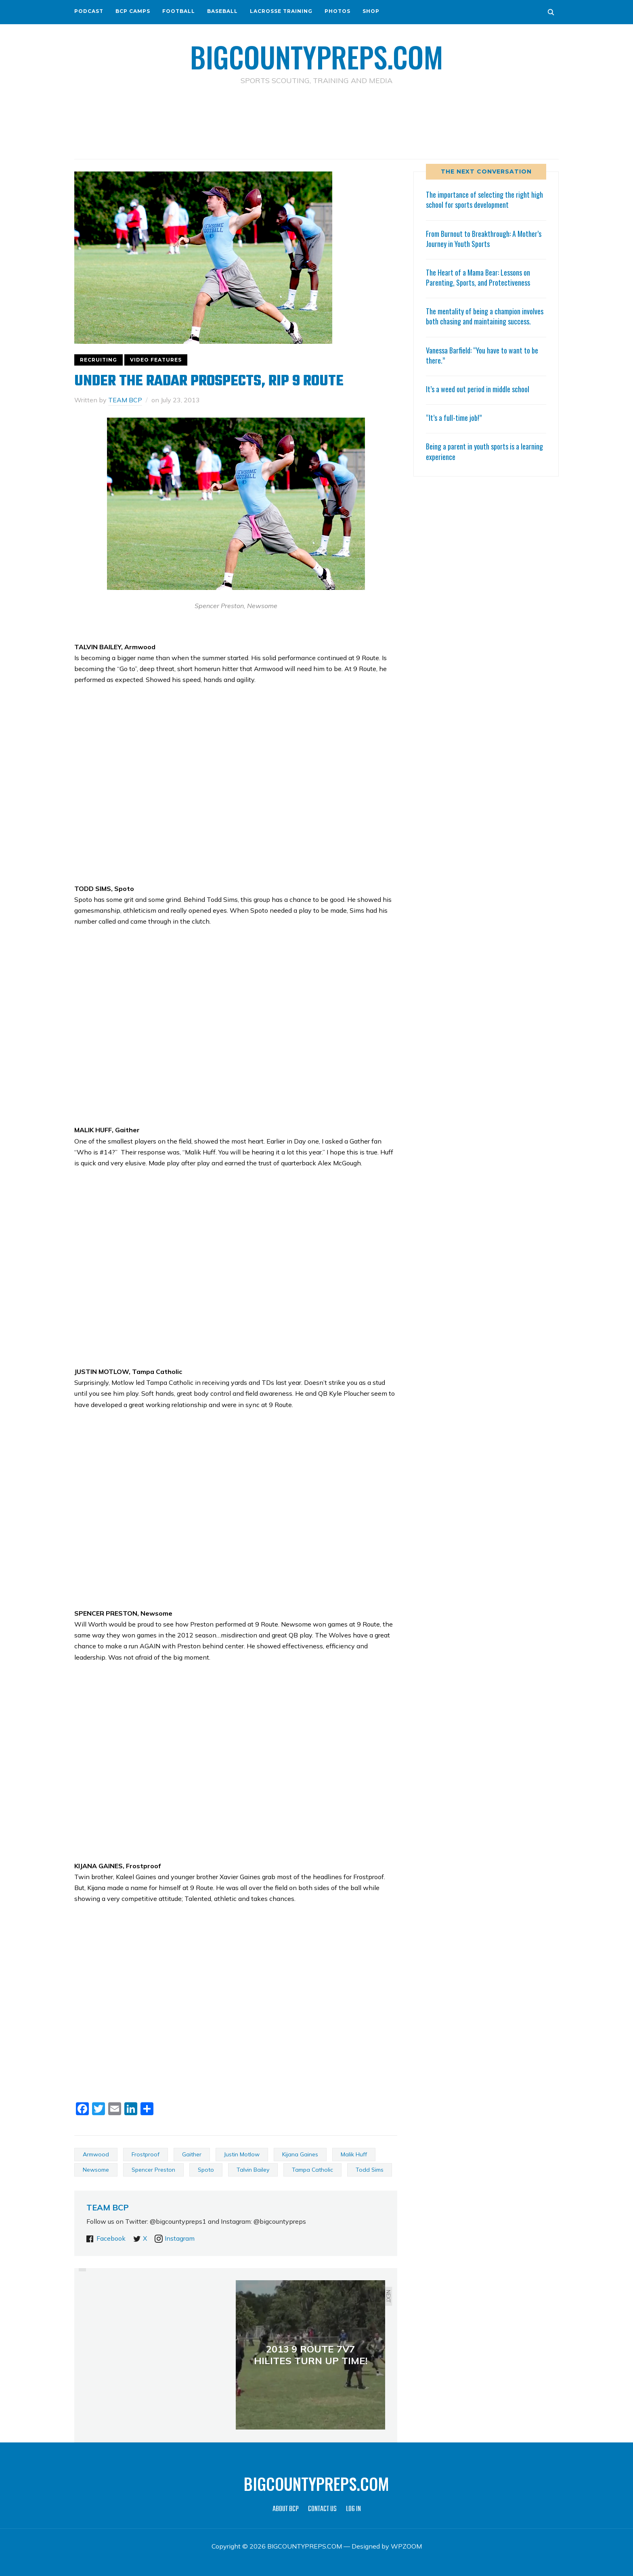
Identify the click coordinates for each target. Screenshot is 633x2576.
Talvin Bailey (253, 2169)
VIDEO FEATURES (156, 360)
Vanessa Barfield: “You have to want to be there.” (482, 355)
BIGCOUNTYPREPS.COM (316, 56)
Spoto (206, 2169)
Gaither (191, 2154)
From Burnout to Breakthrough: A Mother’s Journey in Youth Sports (483, 238)
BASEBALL (222, 11)
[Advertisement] (316, 121)
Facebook (111, 2238)
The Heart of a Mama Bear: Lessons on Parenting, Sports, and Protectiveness (478, 277)
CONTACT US (322, 2509)
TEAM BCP (125, 400)
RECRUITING (98, 360)
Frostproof (145, 2154)
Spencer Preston (153, 2169)
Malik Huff (354, 2154)
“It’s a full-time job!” (454, 417)
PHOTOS (337, 11)
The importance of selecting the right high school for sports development (484, 199)
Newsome (96, 2169)
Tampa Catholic (312, 2169)
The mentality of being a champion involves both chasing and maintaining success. (484, 316)
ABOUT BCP (285, 2509)
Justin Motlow (242, 2154)
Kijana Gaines (300, 2154)
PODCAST (88, 11)
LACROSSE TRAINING (281, 11)
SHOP (371, 11)
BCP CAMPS (132, 11)
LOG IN (353, 2509)
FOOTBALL (178, 11)
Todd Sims (370, 2169)
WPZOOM (406, 2546)
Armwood (96, 2154)
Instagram (180, 2238)
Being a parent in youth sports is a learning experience (484, 451)
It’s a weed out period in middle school (477, 389)
